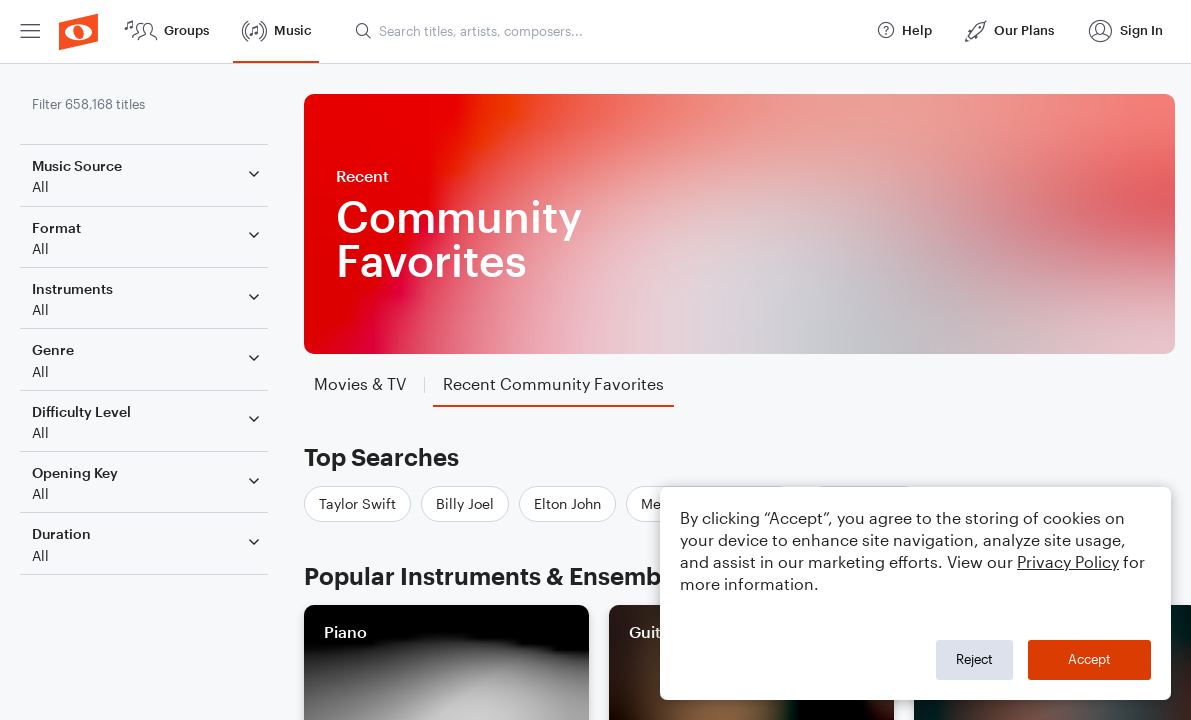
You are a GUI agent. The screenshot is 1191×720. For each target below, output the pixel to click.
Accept (1089, 659)
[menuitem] (30, 31)
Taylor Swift (357, 503)
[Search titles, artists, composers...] (606, 31)
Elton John (567, 503)
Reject (974, 659)
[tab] (360, 384)
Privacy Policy (1068, 561)
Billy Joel (465, 503)
